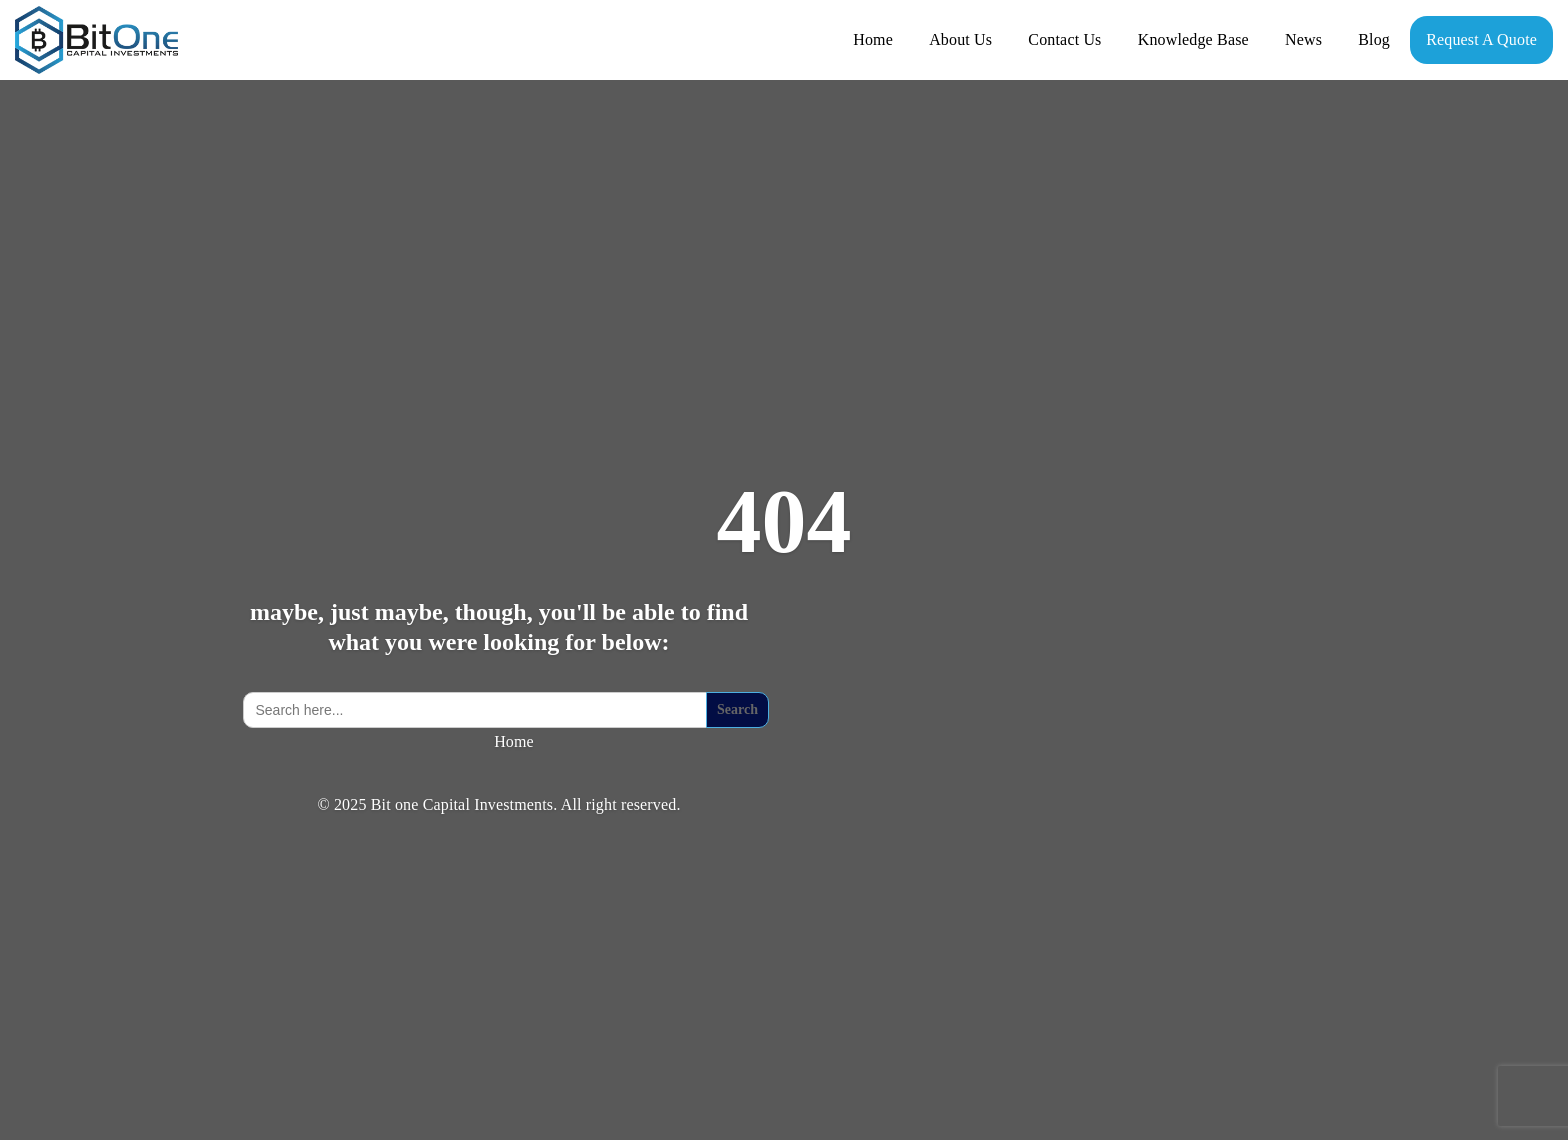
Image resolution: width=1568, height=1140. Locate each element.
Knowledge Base (1193, 39)
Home (873, 39)
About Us (960, 39)
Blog (1374, 39)
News (1303, 39)
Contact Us (1064, 39)
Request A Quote (1481, 39)
